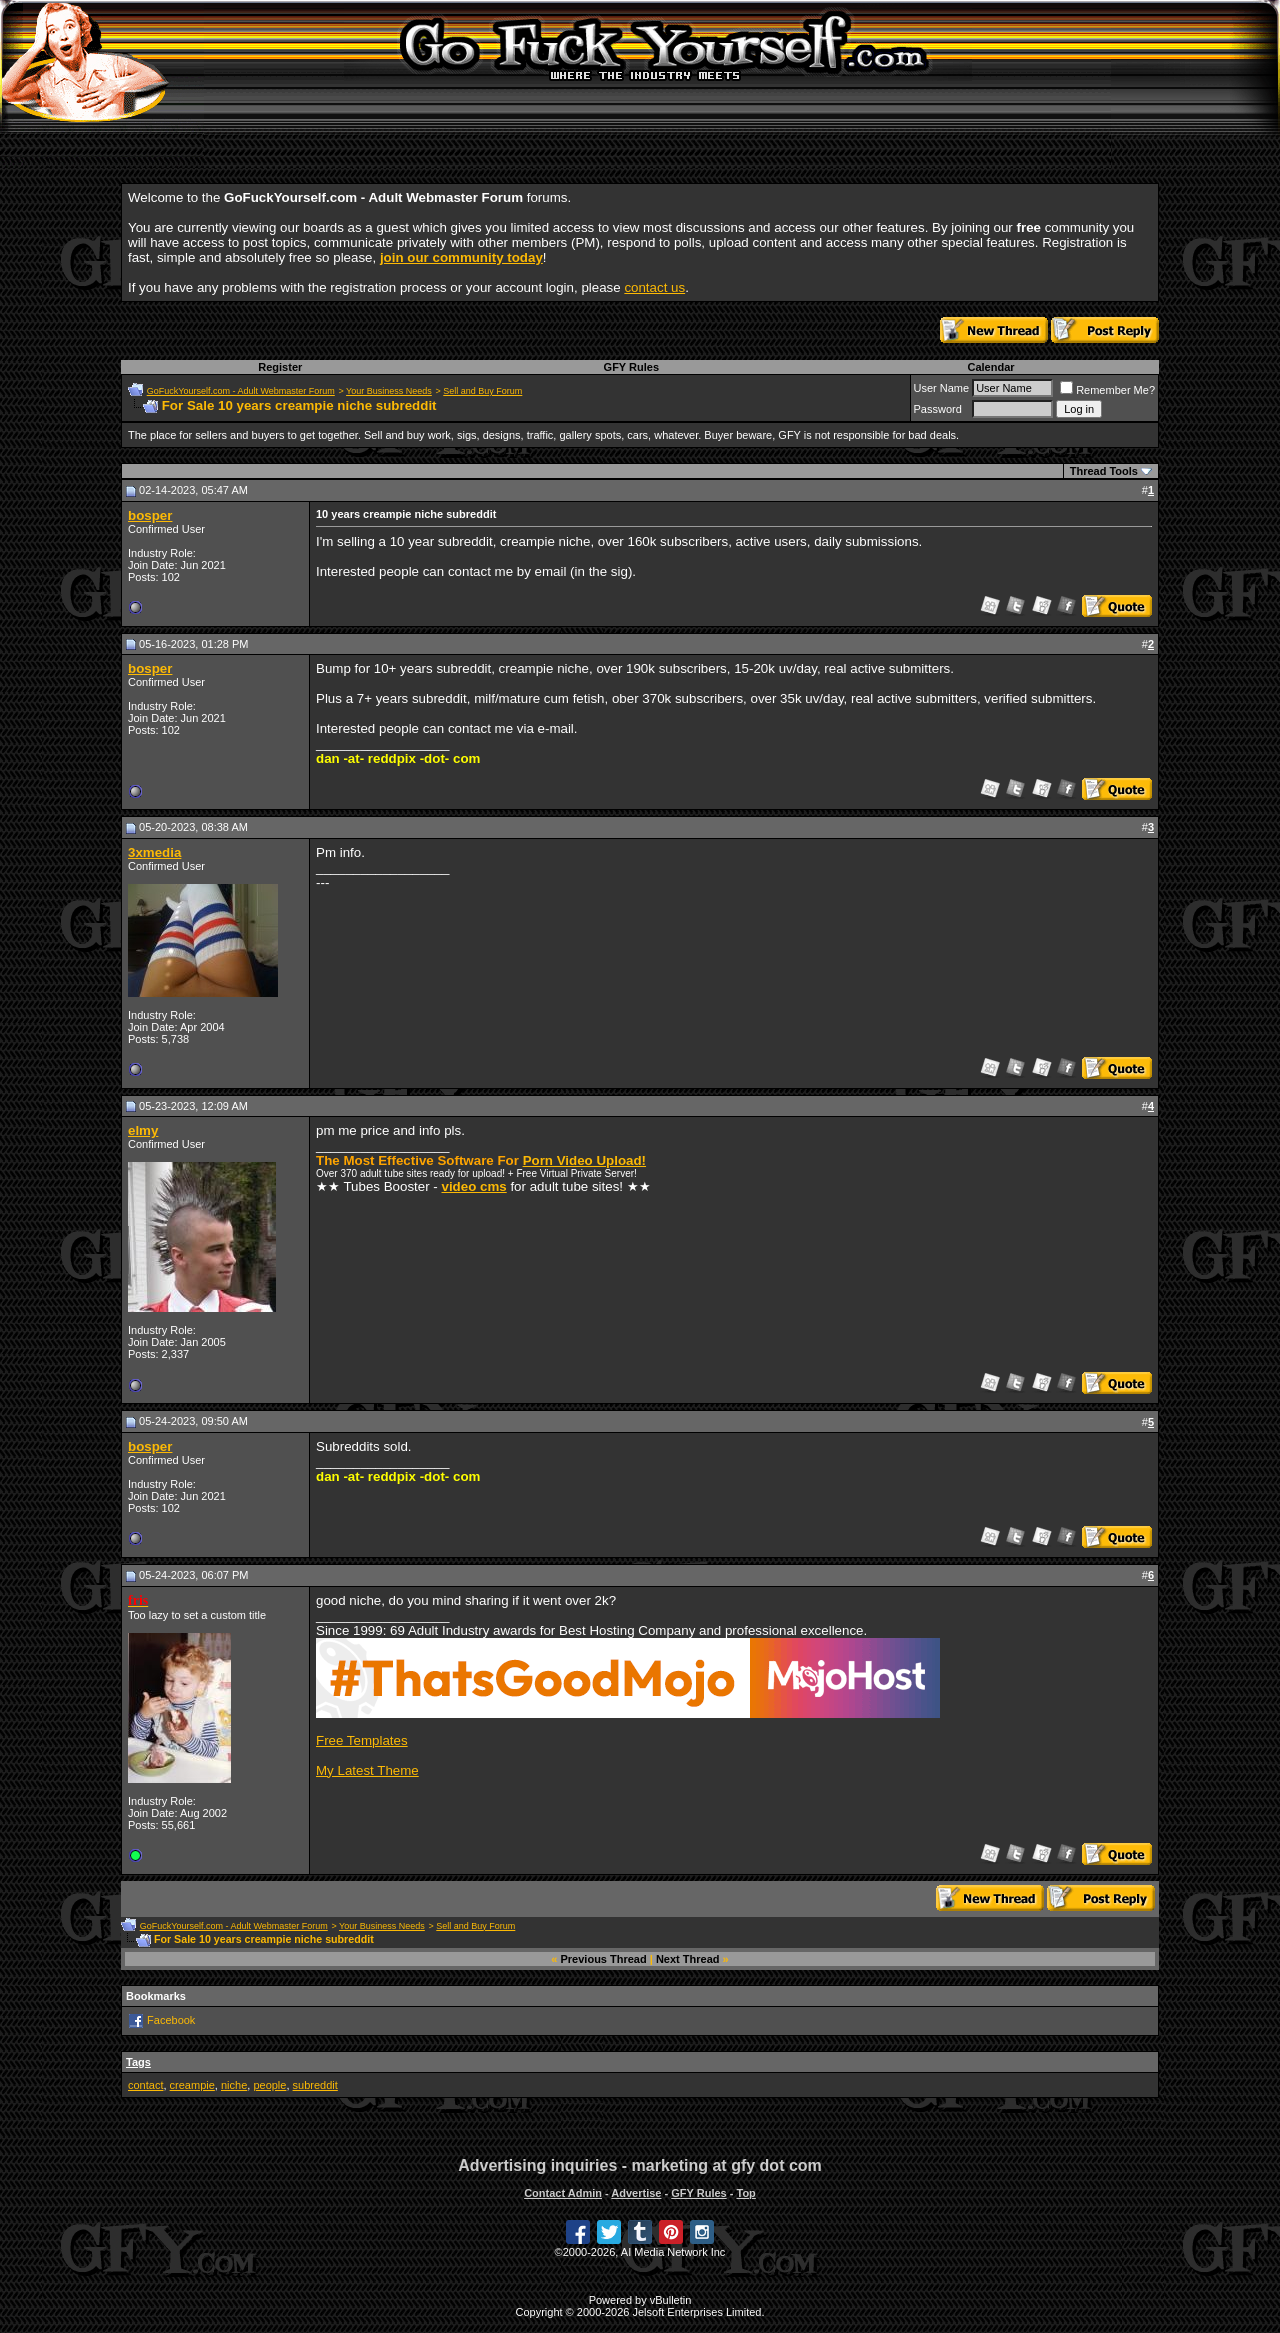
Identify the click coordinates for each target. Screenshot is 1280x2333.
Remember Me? (1107, 390)
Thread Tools (1104, 471)
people (269, 2085)
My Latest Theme (367, 1770)
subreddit (315, 2085)
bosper (150, 515)
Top (745, 2193)
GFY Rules (631, 367)
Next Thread (688, 1959)
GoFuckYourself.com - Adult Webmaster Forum (241, 391)
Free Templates (362, 1740)
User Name (942, 388)
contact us (654, 287)
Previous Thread (604, 1959)
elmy (143, 1130)
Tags (138, 2062)
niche (234, 2085)
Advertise (636, 2193)
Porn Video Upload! (584, 1160)
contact (145, 2085)
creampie (192, 2085)
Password (938, 409)
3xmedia (154, 852)
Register (280, 367)
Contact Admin (563, 2193)
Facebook (171, 2019)
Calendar (990, 367)
